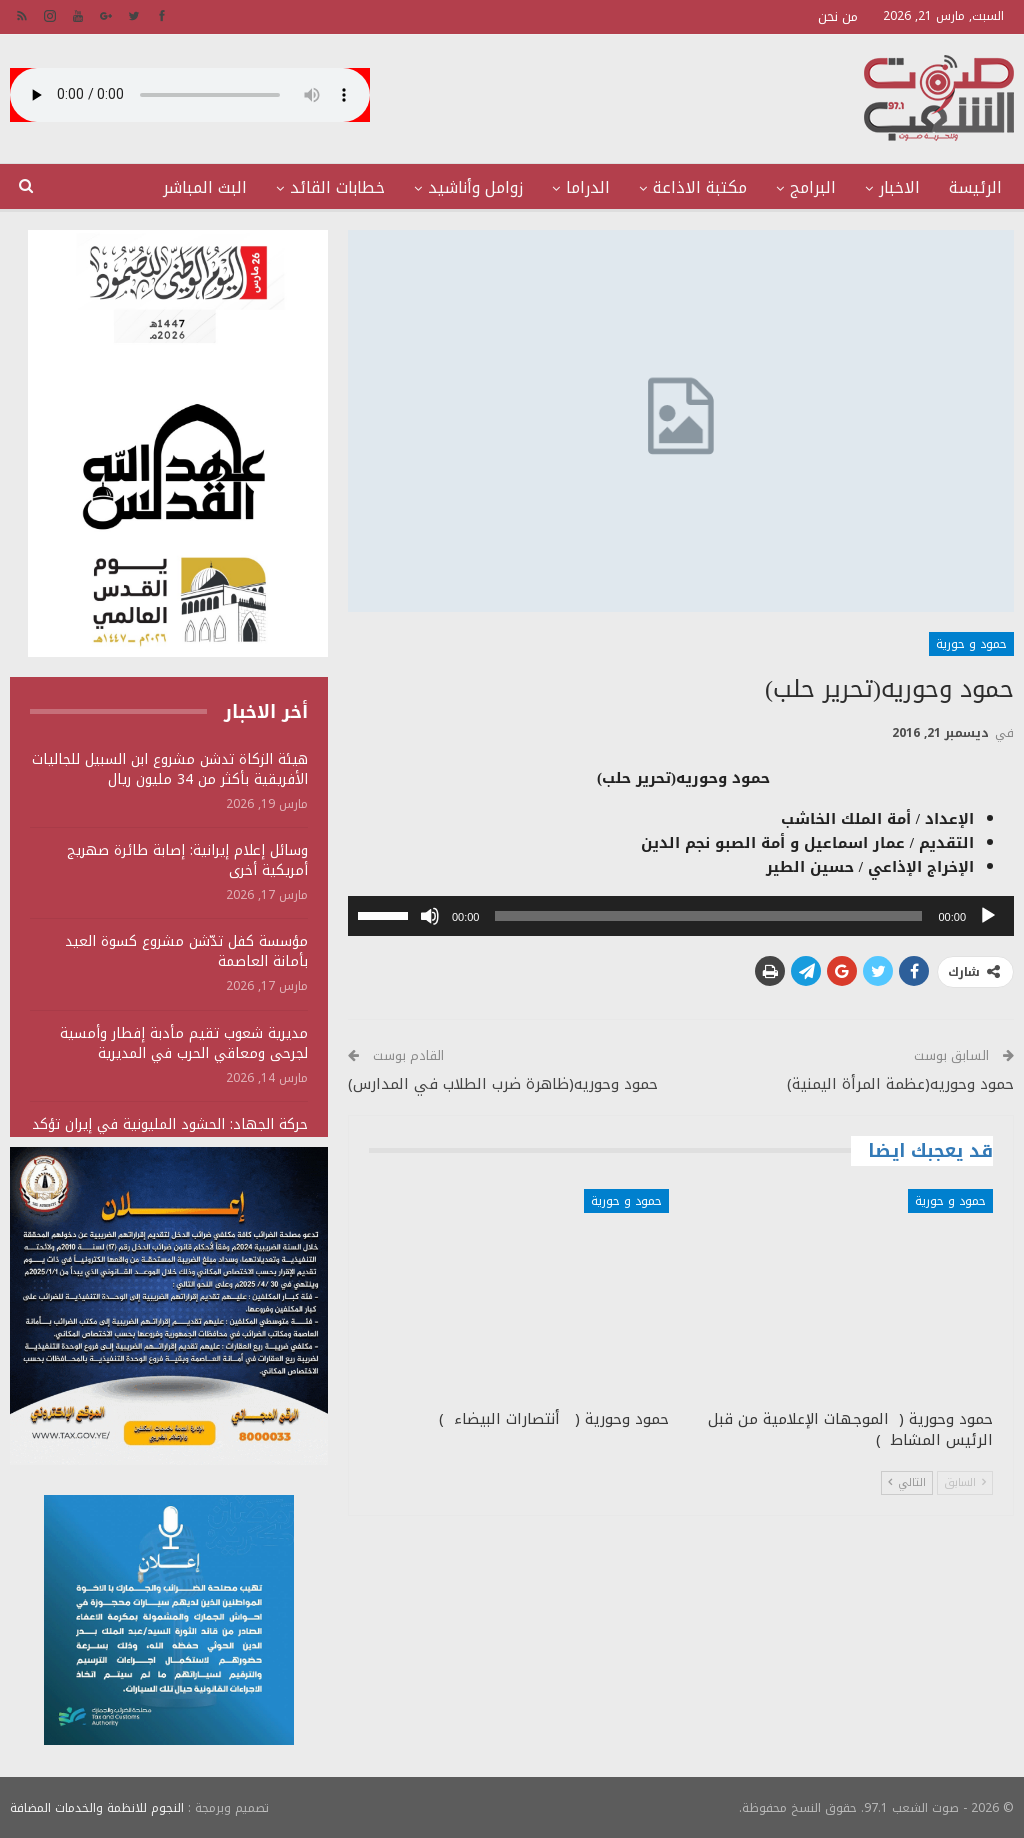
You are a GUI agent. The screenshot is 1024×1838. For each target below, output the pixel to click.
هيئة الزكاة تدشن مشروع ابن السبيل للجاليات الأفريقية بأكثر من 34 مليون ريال (170, 769)
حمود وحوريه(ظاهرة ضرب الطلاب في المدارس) (503, 1084)
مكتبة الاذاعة (700, 187)
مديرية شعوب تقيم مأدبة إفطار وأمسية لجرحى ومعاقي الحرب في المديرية (184, 1043)
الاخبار (899, 187)
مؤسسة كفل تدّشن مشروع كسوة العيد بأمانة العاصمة (186, 951)
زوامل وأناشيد (475, 187)
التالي (907, 1482)
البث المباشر (205, 187)
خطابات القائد (337, 187)
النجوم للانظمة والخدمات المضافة (97, 1807)
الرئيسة (975, 187)
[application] (681, 916)
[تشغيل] (988, 916)
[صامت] (430, 916)
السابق (965, 1482)
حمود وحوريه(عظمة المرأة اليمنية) (900, 1084)
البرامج (813, 187)
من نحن (838, 16)
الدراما (588, 187)
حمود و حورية (971, 644)
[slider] (708, 916)
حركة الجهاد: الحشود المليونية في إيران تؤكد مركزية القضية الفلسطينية (170, 1134)
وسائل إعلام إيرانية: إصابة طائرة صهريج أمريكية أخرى (187, 860)
